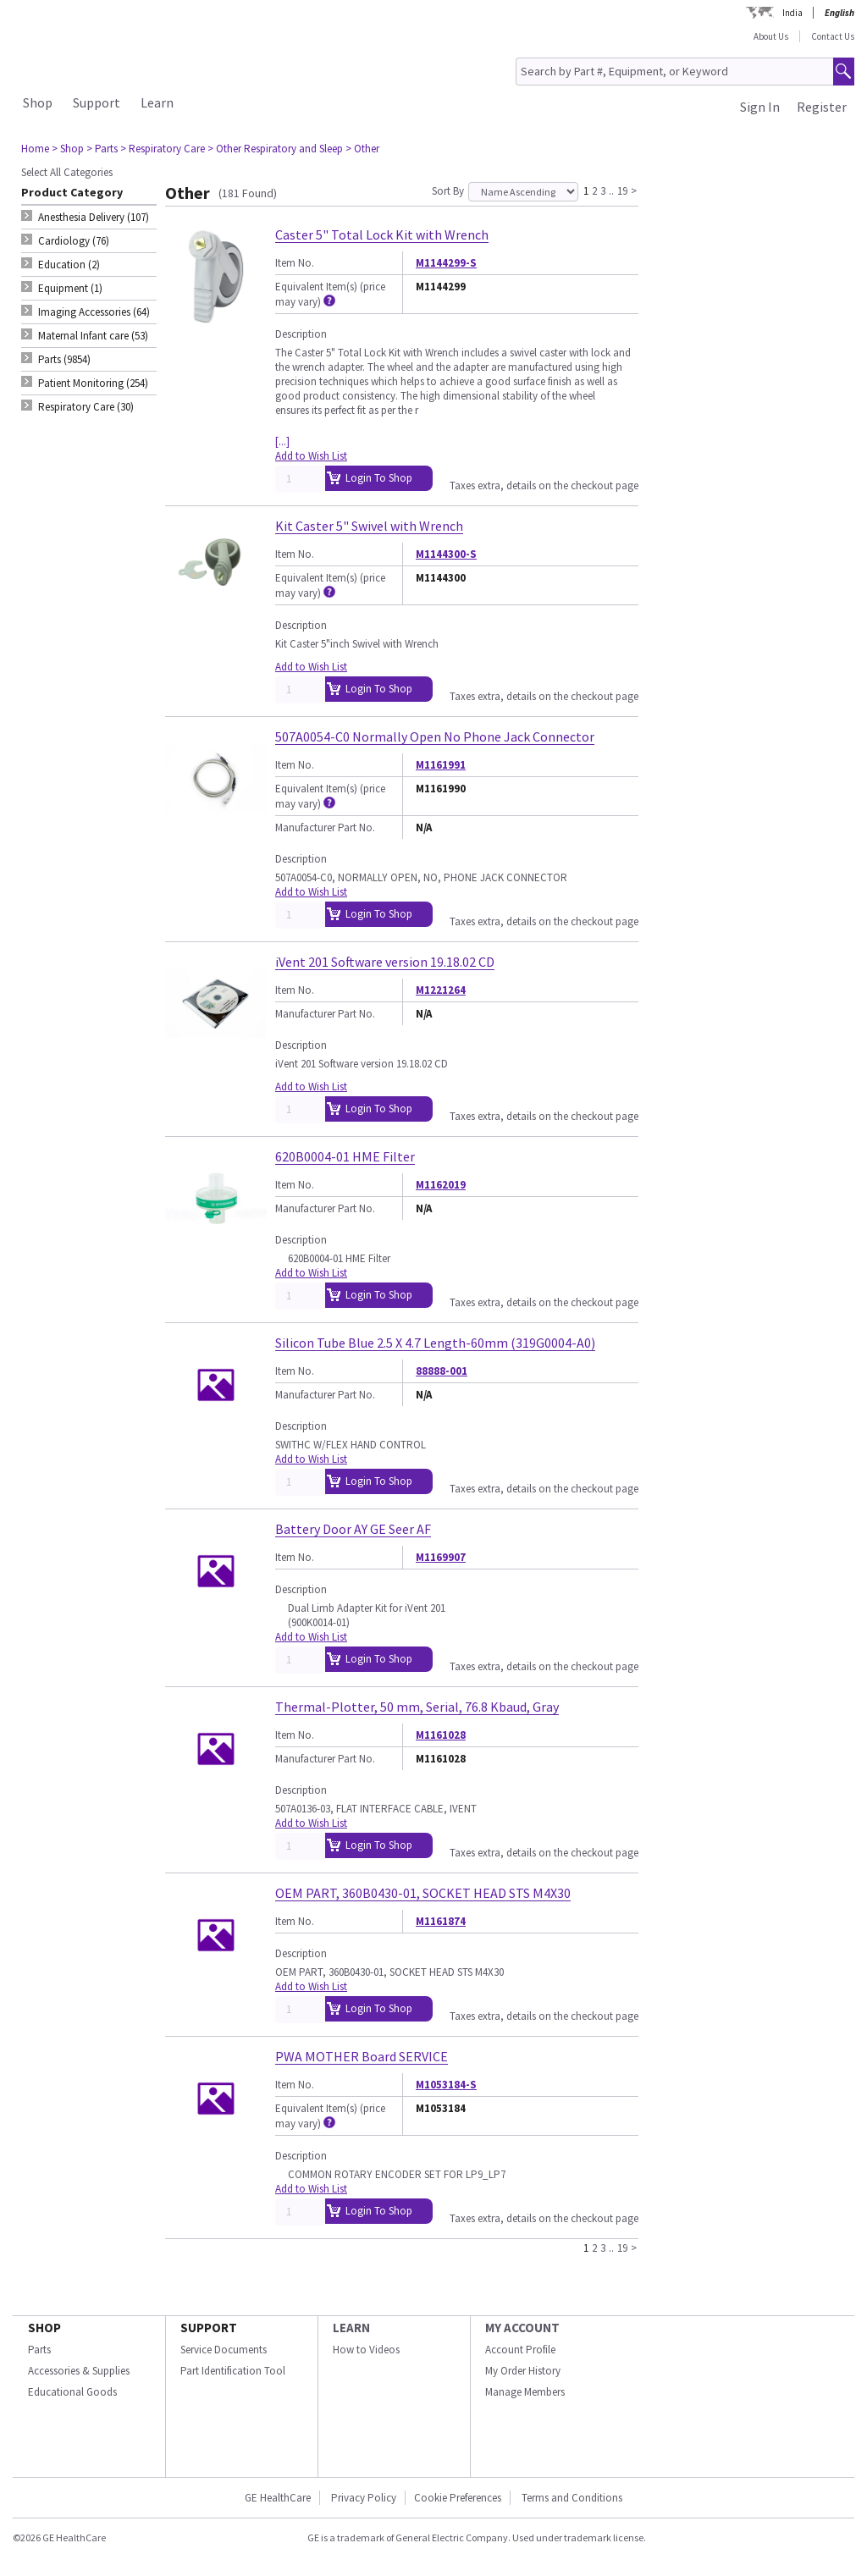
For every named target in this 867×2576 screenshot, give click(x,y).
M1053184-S (446, 2084)
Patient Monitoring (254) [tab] (93, 383)
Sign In (760, 106)
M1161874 (441, 1921)
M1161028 (441, 1735)
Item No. (294, 263)
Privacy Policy (363, 2498)
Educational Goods (72, 2392)
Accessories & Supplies (79, 2371)
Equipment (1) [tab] (70, 288)
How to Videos (366, 2349)
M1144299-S (446, 263)
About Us (771, 36)
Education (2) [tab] (69, 264)
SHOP (44, 2328)
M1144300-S (446, 554)
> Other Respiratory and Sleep (275, 148)
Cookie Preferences (457, 2498)
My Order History (523, 2371)
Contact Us (832, 36)
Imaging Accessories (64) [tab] (94, 312)
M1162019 (441, 1185)
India (792, 13)
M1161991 (441, 765)
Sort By (448, 191)
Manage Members (525, 2392)
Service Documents (223, 2349)
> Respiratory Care (162, 148)
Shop (37, 102)
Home (35, 148)
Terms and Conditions (572, 2498)
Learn (157, 102)
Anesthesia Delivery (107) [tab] (93, 217)
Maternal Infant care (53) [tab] (93, 335)
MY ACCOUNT (522, 2328)
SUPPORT (208, 2328)
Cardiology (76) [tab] (73, 241)
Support (96, 102)
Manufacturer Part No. (325, 827)
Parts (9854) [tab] (64, 359)
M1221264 (441, 990)
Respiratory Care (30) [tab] (86, 407)
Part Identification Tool (232, 2371)
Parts (39, 2349)
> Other (362, 148)
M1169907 (441, 1557)
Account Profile (520, 2349)
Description (301, 334)
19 (622, 190)
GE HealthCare (278, 2498)
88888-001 (441, 1371)
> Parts (102, 148)
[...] (282, 441)
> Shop (68, 148)
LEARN (351, 2328)
